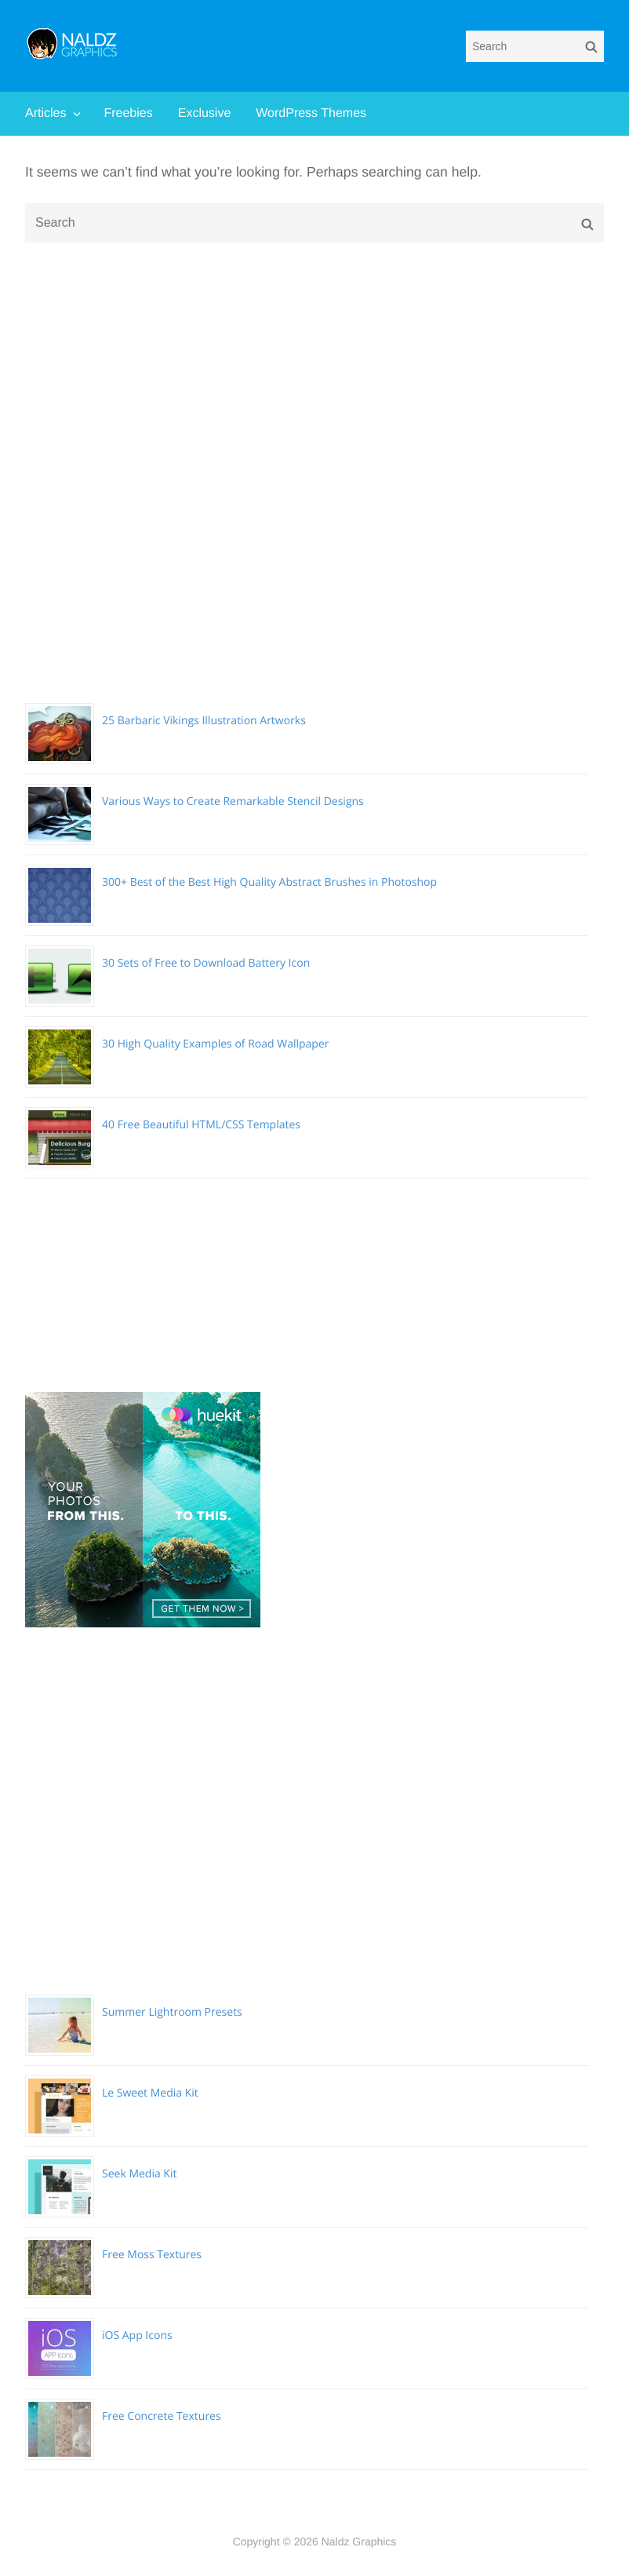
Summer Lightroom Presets (172, 2012)
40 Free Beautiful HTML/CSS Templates (201, 1124)
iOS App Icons (137, 2335)
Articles (45, 113)
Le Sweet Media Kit (150, 2093)
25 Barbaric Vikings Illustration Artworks (204, 720)
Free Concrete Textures (161, 2416)
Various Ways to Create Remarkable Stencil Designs (233, 801)
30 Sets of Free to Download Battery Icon (206, 963)
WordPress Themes (311, 113)
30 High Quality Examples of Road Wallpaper (215, 1044)
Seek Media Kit (139, 2173)
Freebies (128, 113)
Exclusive (204, 113)
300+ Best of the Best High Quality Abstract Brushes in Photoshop (269, 882)
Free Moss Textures (152, 2254)
